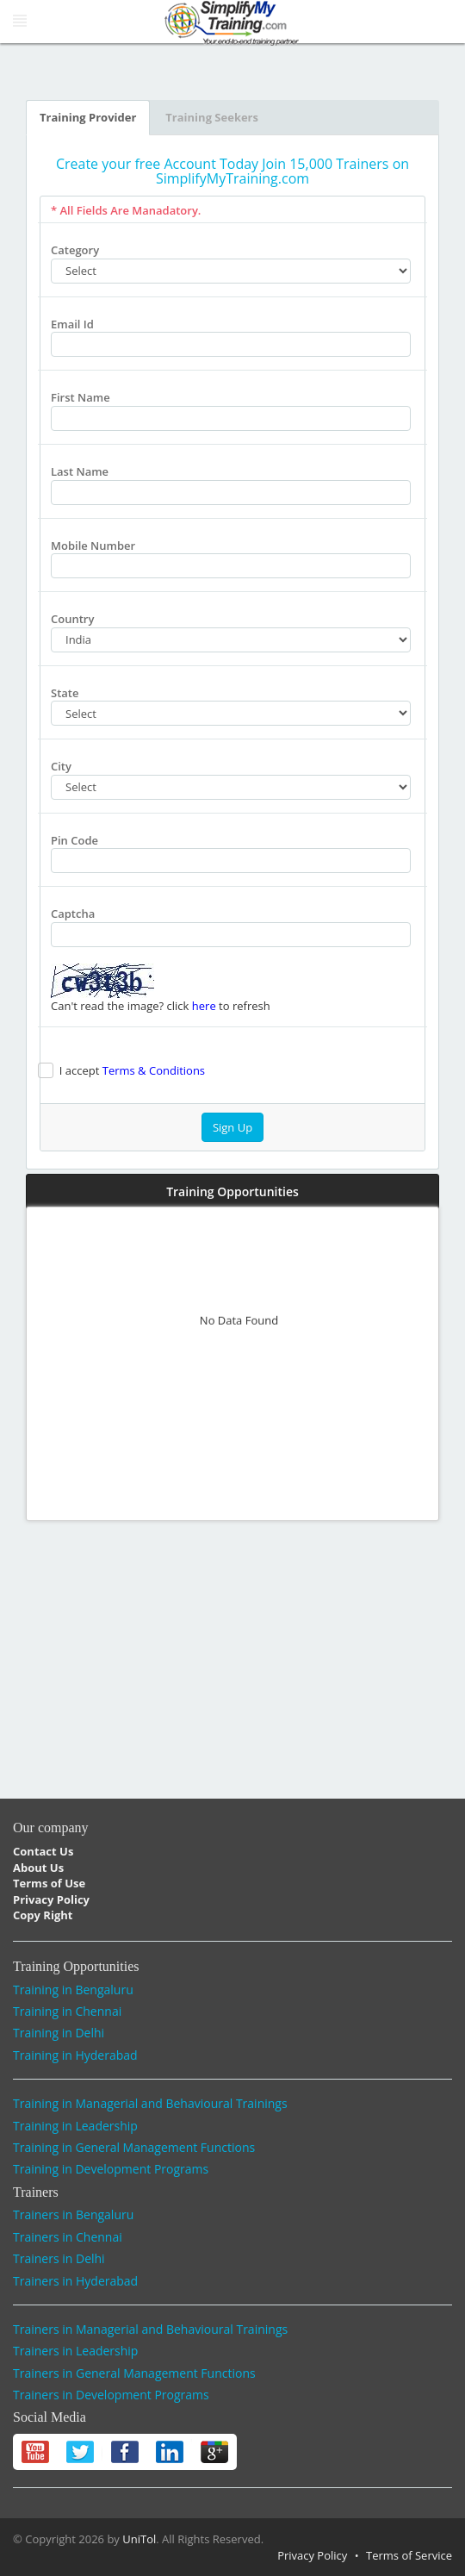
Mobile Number (93, 545)
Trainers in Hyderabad (75, 2281)
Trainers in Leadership (75, 2350)
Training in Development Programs (110, 2169)
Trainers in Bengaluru (73, 2214)
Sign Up (232, 1127)
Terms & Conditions (153, 1070)
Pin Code (74, 840)
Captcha (73, 913)
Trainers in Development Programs (111, 2394)
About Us (38, 1867)
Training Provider (88, 117)
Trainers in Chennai (67, 2237)
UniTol (139, 2539)
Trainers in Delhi (59, 2258)
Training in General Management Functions (134, 2147)
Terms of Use (49, 1883)
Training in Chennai (67, 2011)
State (64, 693)
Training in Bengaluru (73, 1989)
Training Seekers (211, 117)
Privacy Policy (51, 1899)
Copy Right (42, 1915)
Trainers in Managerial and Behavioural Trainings (150, 2329)
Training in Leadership (75, 2126)
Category (75, 250)
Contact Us (43, 1851)
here (204, 1006)
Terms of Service (409, 2555)
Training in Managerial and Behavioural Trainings (150, 2103)
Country (72, 619)
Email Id (72, 324)
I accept (129, 1070)
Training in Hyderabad (75, 2055)
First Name (80, 397)
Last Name (79, 471)
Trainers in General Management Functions (134, 2373)
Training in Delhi (58, 2032)
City (61, 766)
